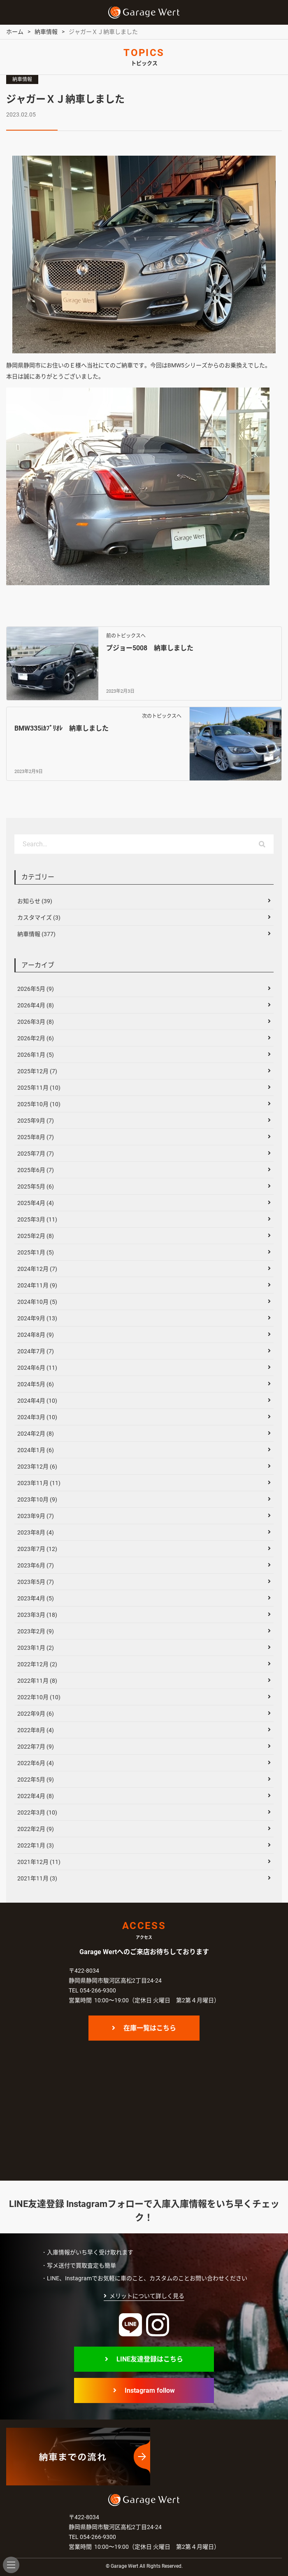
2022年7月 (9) (35, 1746)
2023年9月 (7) (35, 1516)
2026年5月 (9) (35, 989)
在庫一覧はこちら (149, 2028)
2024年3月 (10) (37, 1417)
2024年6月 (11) (37, 1367)
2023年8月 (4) (35, 1532)
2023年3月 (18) (37, 1614)
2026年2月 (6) (35, 1038)
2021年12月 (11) (38, 1862)
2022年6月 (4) (35, 1763)
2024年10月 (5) (37, 1302)
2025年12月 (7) (37, 1071)
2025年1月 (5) (35, 1252)
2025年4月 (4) (35, 1203)
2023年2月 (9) (35, 1631)
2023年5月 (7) (35, 1582)
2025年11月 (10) (38, 1087)
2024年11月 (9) (37, 1285)
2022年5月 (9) (35, 1779)
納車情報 (22, 79)
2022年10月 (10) (38, 1697)
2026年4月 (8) (35, 1005)
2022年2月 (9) (35, 1829)
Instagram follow (150, 2390)
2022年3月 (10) (37, 1812)
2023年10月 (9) (37, 1499)
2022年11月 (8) (37, 1680)
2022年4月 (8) (35, 1796)
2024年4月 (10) (37, 1400)
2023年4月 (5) (35, 1598)
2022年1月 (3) (35, 1845)
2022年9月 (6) (35, 1713)
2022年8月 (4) (35, 1730)
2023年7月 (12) (37, 1549)
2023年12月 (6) (37, 1466)
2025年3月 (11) (37, 1219)
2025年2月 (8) (35, 1236)
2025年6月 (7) (35, 1170)
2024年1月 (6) (35, 1450)
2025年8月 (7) (35, 1137)
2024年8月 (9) (35, 1334)
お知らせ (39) (34, 901)
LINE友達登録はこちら (149, 2359)
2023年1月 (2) (35, 1647)
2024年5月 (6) (35, 1384)
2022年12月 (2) (37, 1664)
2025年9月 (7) (35, 1120)
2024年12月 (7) (37, 1269)
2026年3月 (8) (35, 1021)
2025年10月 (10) (38, 1104)
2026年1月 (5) (35, 1054)
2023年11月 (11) (38, 1483)
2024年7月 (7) (35, 1351)
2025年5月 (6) (35, 1186)
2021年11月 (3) (37, 1878)
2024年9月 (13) (37, 1318)
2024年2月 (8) (35, 1433)
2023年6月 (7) (35, 1565)
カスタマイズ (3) (38, 917)
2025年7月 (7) (35, 1153)
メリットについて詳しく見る (146, 2296)
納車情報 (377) (36, 934)
